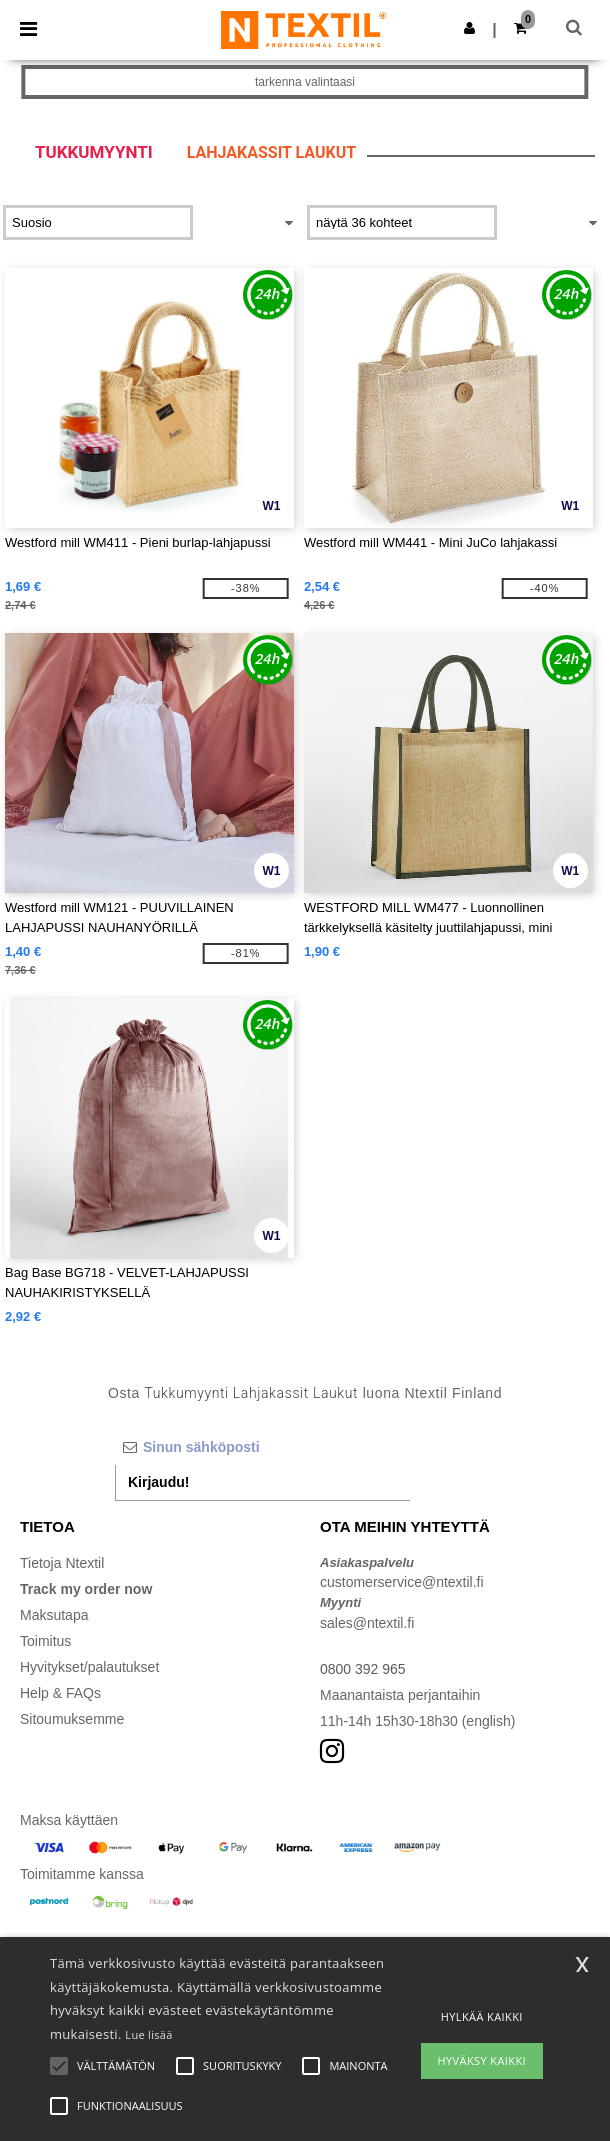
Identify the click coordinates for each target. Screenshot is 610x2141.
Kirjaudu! (158, 1482)
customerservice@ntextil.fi (402, 1582)
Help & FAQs (60, 1693)
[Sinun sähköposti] (262, 1447)
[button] (469, 28)
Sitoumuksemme (72, 1719)
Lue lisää (148, 2034)
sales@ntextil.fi (367, 1623)
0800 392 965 (363, 1669)
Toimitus (45, 1641)
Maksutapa (54, 1615)
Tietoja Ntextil (62, 1563)
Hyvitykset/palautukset (89, 1667)
